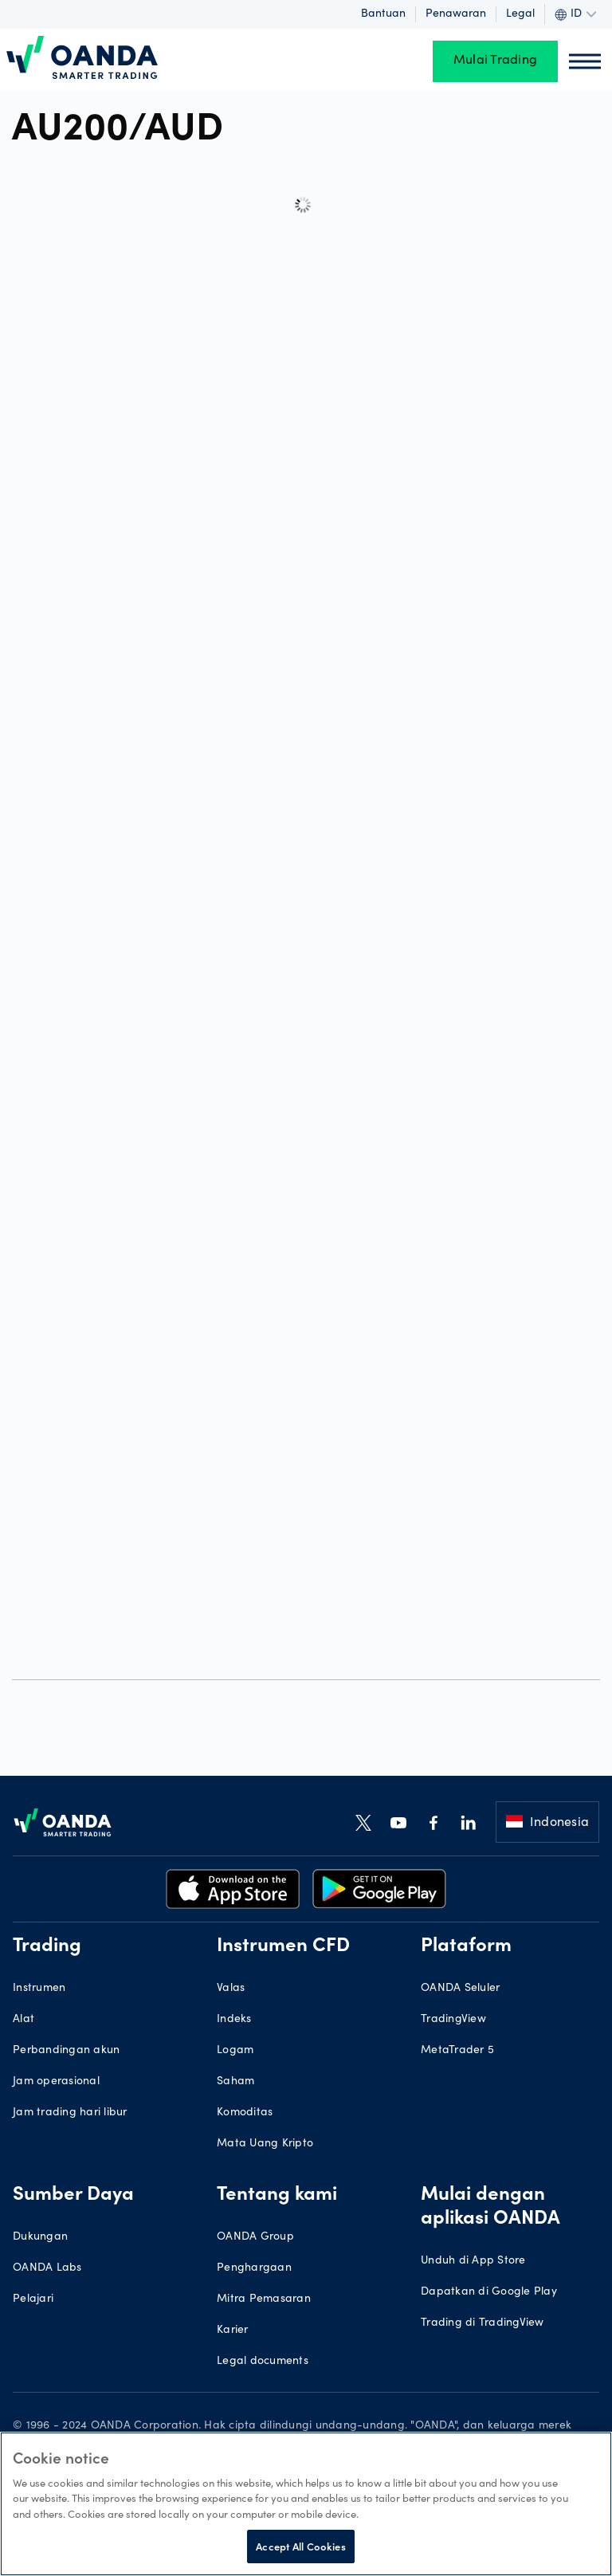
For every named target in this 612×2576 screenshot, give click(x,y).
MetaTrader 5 (457, 2050)
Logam (235, 2050)
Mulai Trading (495, 61)
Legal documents (262, 2361)
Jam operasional (56, 2081)
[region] (306, 2504)
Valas (231, 1988)
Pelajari (33, 2299)
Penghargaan (254, 2268)
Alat (23, 2019)
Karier (233, 2330)
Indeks (234, 2019)
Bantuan (383, 14)
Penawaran (456, 14)
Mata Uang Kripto (265, 2144)
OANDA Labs (47, 2268)
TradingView (453, 2019)
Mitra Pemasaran (264, 2299)
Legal (520, 14)
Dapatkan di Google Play (489, 2292)
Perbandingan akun (66, 2050)
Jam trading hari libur (70, 2113)
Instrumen (39, 1988)
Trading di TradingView (482, 2323)
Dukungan (40, 2237)
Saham (235, 2081)
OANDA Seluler (460, 1988)
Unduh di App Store (473, 2261)
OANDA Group (255, 2237)
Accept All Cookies (300, 2546)
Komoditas (245, 2113)
